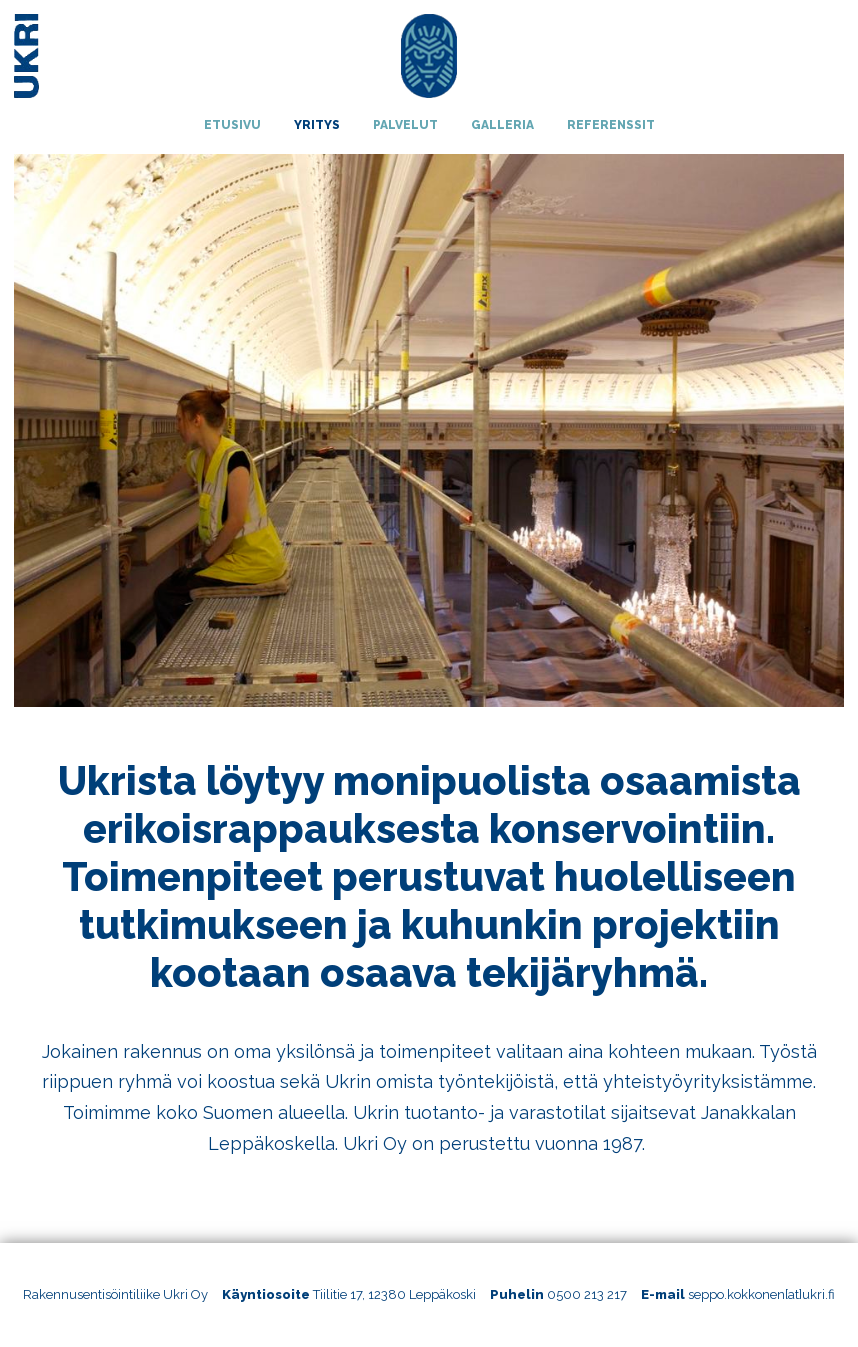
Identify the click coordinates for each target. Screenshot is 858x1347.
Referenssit (611, 125)
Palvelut (405, 125)
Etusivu (232, 125)
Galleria (502, 125)
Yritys (317, 125)
